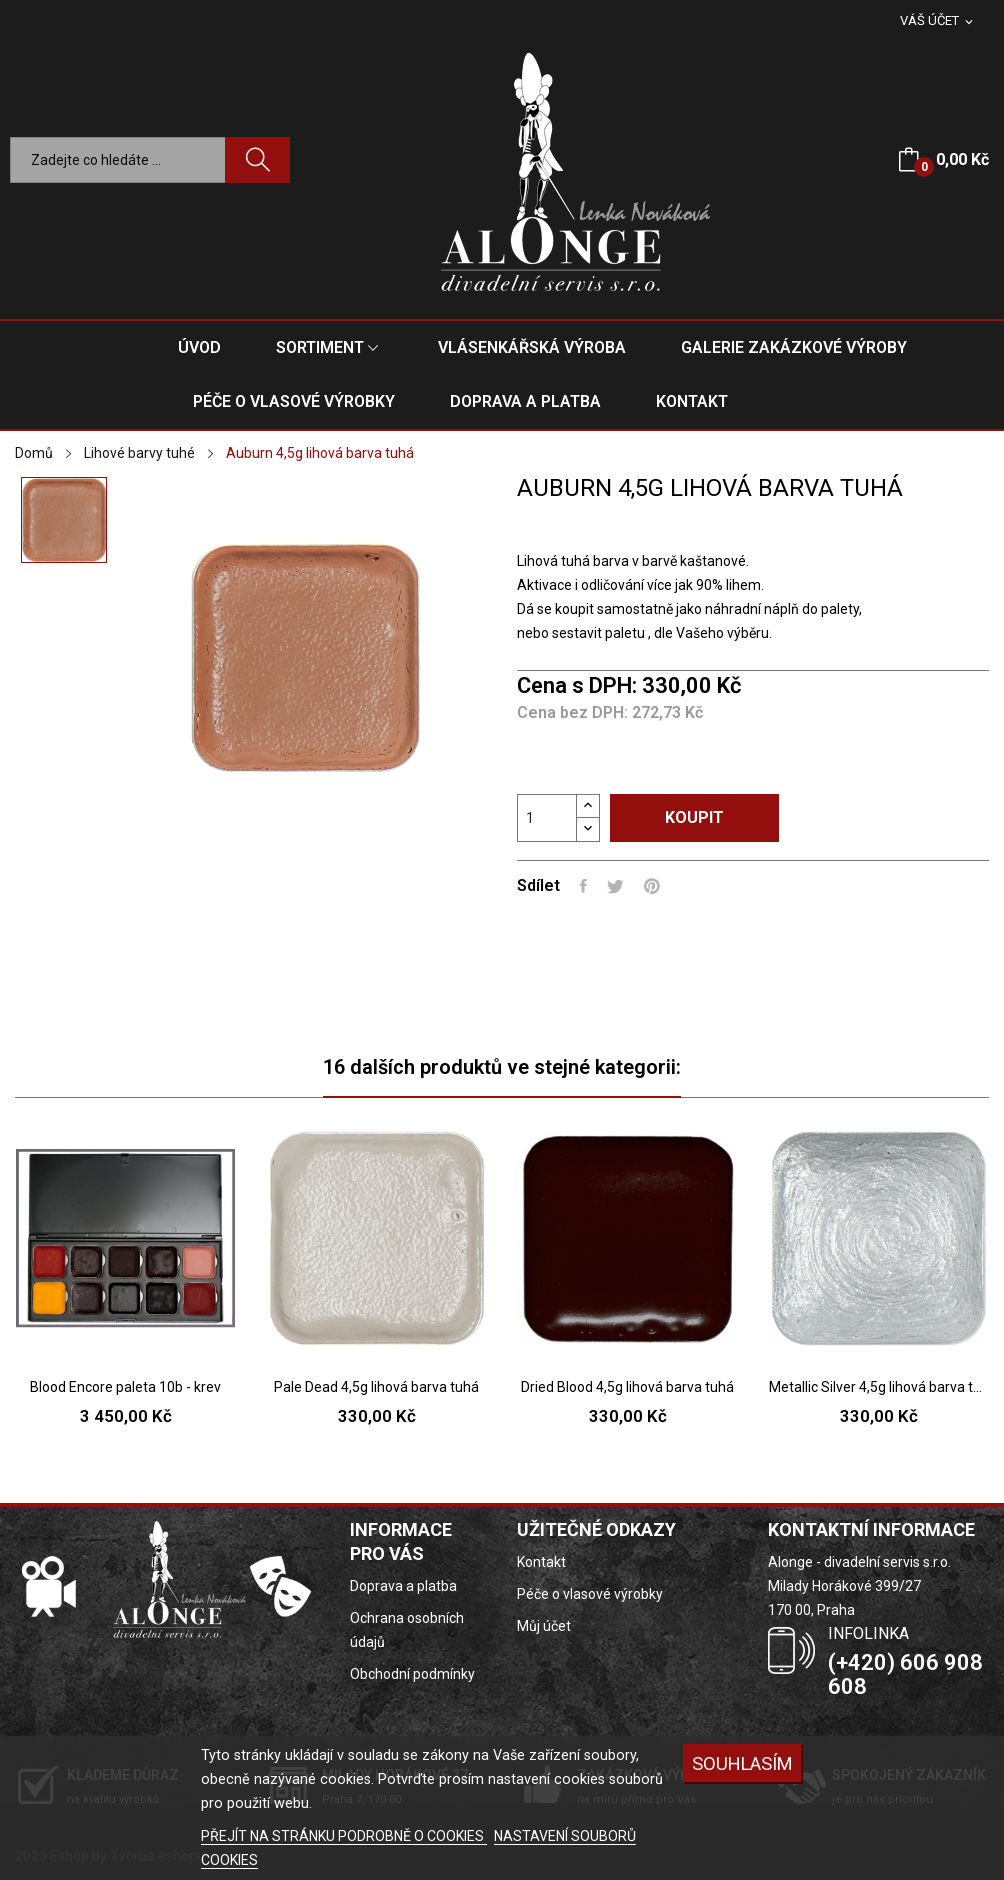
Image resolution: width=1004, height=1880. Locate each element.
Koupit (694, 817)
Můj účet (544, 1626)
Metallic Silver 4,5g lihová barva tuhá (878, 1387)
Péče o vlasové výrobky (590, 1594)
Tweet (615, 886)
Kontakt (541, 1562)
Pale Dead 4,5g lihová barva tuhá (376, 1387)
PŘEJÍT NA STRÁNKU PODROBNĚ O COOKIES (344, 1836)
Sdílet (583, 886)
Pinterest (652, 886)
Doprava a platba (403, 1586)
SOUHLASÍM (742, 1763)
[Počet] (547, 818)
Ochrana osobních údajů (407, 1630)
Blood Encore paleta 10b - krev (125, 1387)
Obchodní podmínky (412, 1674)
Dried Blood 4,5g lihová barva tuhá (627, 1387)
